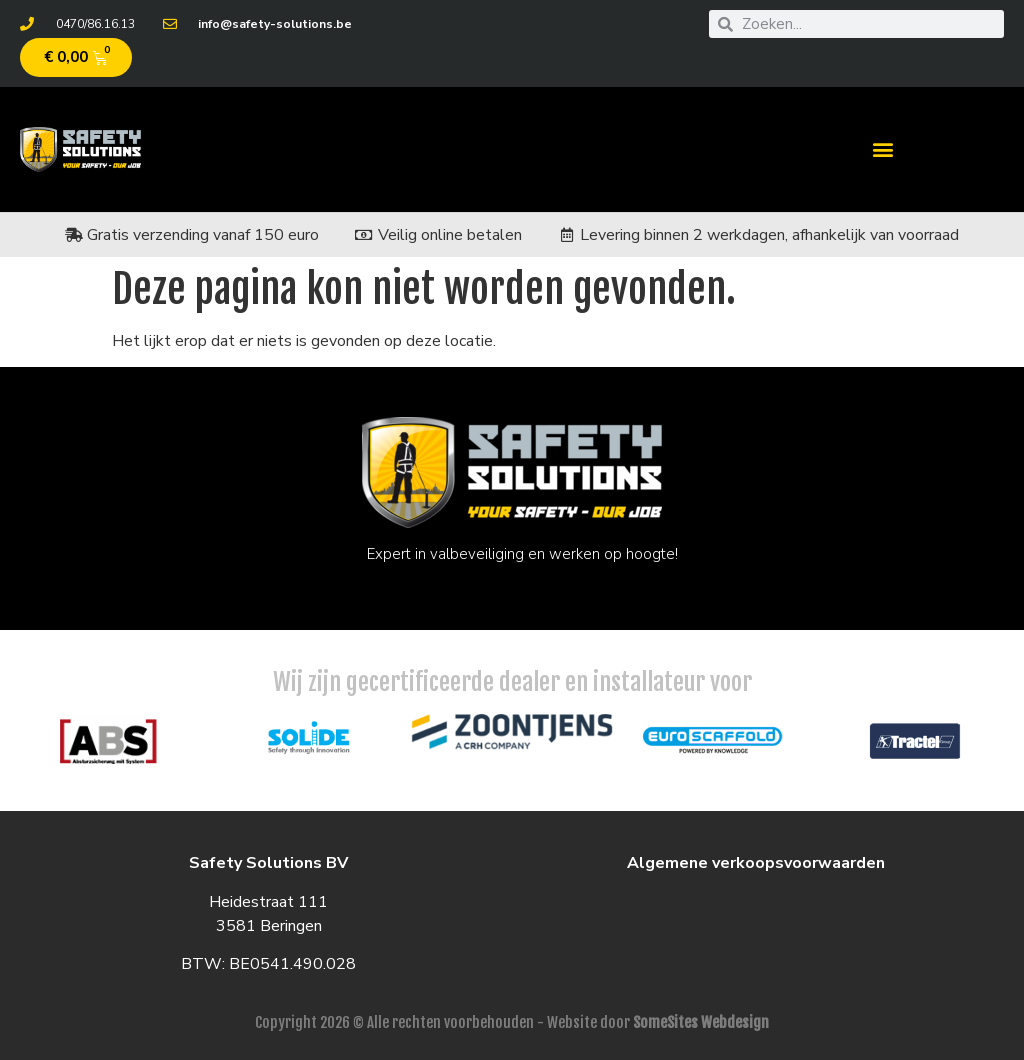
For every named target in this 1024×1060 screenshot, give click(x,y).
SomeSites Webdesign (701, 1022)
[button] (882, 149)
